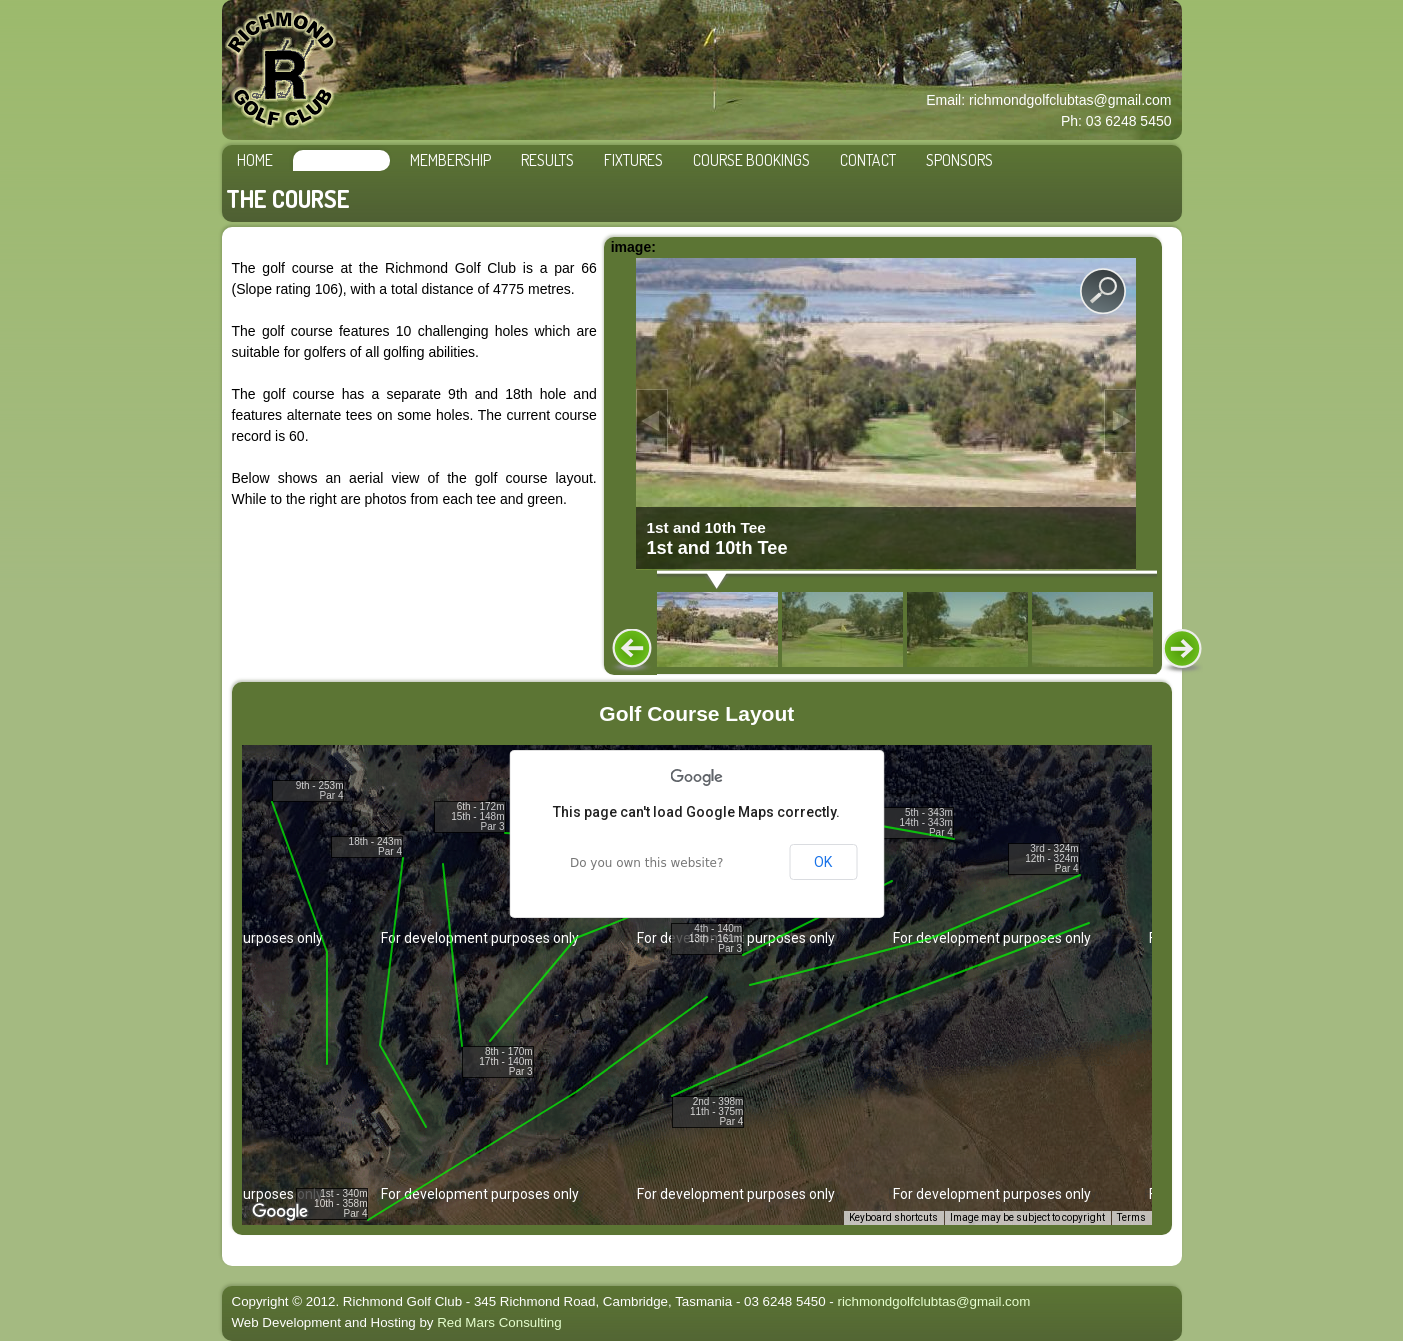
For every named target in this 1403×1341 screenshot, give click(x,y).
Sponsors (959, 160)
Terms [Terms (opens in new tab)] (1131, 1217)
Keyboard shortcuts (893, 1217)
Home (255, 160)
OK (823, 862)
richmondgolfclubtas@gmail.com (933, 1301)
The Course (341, 160)
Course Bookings (751, 160)
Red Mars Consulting (499, 1322)
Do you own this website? (646, 863)
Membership (450, 160)
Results (547, 160)
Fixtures (633, 160)
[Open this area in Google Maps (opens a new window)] (280, 1212)
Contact (868, 160)
